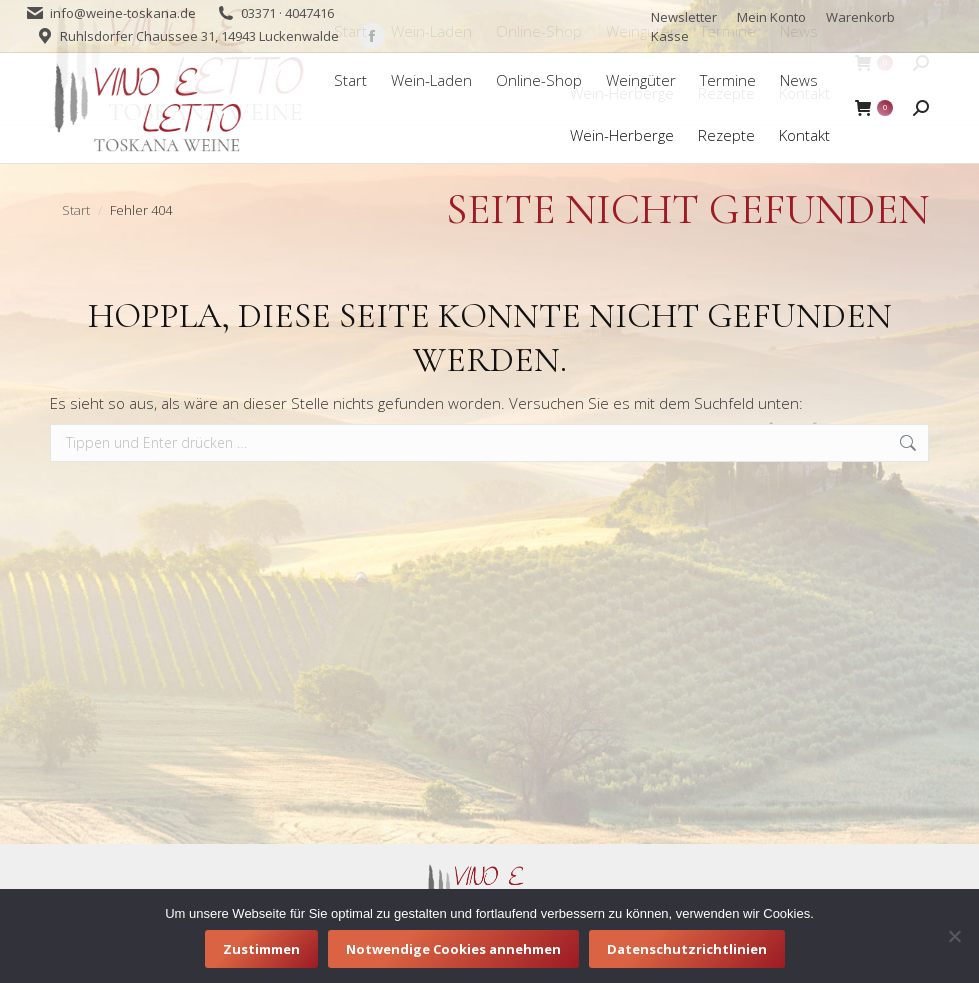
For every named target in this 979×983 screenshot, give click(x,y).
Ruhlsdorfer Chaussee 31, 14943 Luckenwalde (199, 36)
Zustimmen (261, 949)
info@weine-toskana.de (123, 13)
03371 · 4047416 (287, 13)
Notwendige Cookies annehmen (453, 949)
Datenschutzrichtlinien (687, 949)
